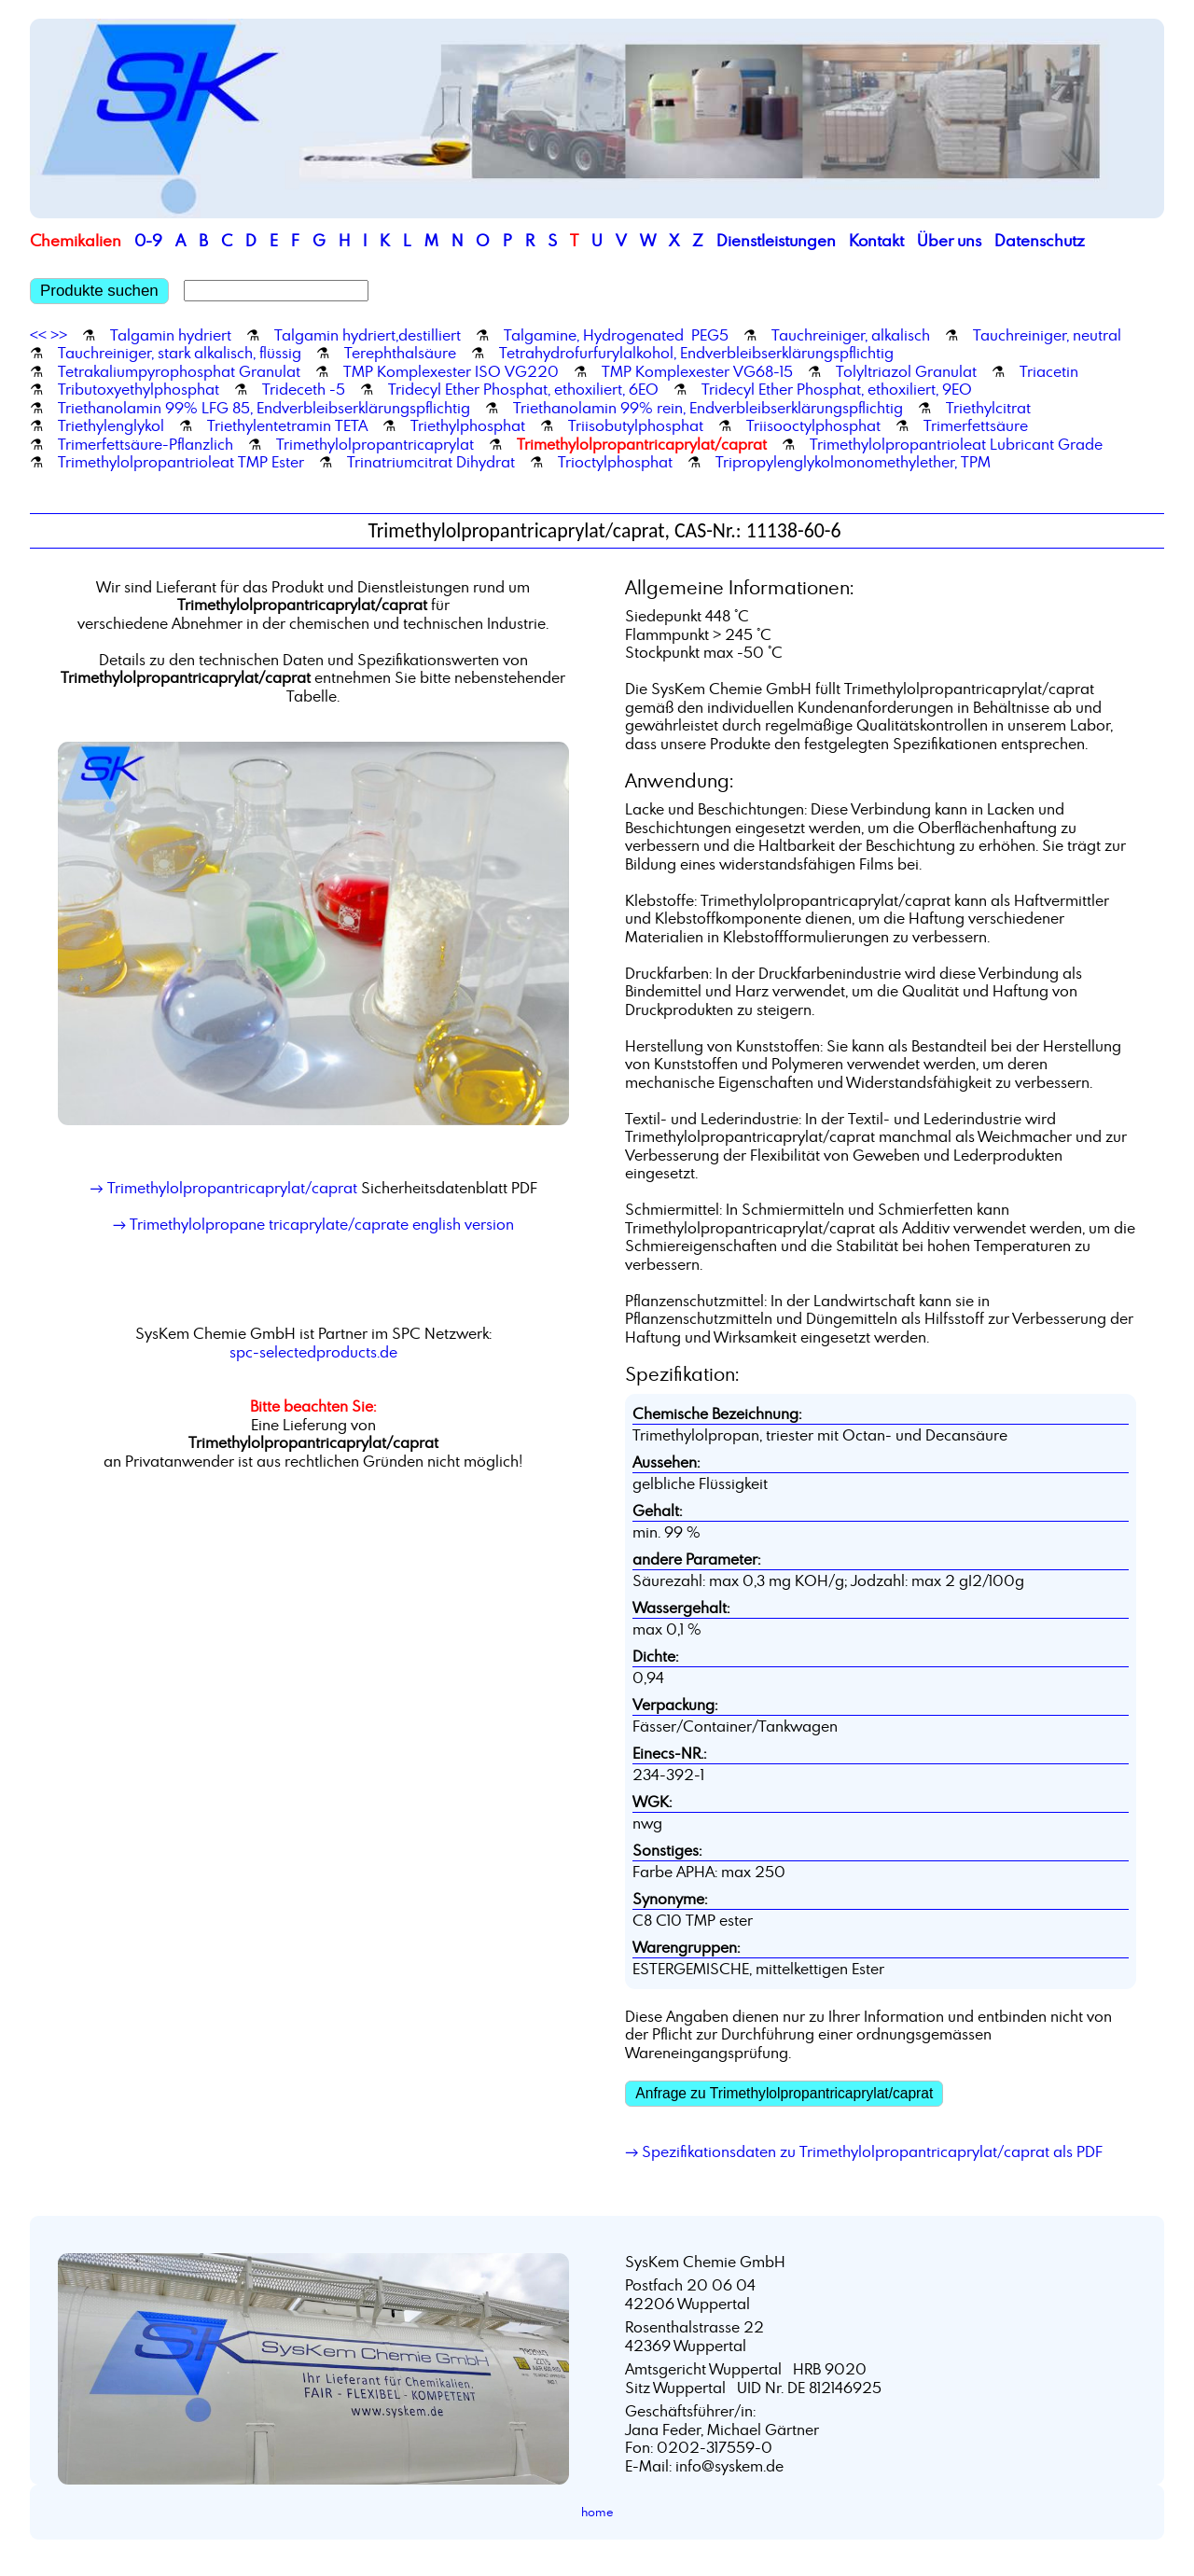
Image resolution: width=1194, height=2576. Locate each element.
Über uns (949, 240)
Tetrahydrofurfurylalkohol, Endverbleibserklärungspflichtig (696, 352)
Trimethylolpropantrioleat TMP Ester (181, 462)
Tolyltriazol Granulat (906, 371)
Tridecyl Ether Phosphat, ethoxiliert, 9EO (836, 389)
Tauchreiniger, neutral (1047, 335)
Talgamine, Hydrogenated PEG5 (616, 335)
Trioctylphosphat (615, 462)
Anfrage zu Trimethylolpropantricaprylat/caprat (784, 2093)
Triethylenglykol (111, 425)
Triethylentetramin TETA (287, 425)
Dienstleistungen (776, 240)
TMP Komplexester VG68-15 (697, 371)
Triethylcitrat (988, 407)
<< (38, 335)
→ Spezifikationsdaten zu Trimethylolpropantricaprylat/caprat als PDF (864, 2151)
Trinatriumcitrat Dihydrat (431, 462)
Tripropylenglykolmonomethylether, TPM (853, 462)
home (597, 2511)
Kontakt (876, 240)
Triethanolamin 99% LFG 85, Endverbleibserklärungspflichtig (264, 407)
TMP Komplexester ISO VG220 (451, 371)
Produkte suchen (99, 290)
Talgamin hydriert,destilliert (367, 335)
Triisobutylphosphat (635, 425)
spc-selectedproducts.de (313, 1352)
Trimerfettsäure (975, 425)
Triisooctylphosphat (813, 425)
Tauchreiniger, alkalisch (850, 335)
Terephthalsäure (400, 352)
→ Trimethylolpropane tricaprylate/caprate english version (313, 1224)
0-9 (148, 240)
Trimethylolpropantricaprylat (375, 444)
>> (58, 335)
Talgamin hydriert (170, 335)
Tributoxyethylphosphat (138, 389)
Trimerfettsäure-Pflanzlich (145, 444)
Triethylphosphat (467, 425)
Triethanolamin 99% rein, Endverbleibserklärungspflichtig (708, 407)
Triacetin (1049, 371)
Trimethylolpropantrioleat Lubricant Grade (956, 444)
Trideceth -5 (303, 389)
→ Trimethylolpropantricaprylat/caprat (223, 1187)
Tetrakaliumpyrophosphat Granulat (179, 371)
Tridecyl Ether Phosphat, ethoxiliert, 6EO (523, 389)
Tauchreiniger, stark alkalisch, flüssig (179, 352)
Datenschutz (1039, 240)
